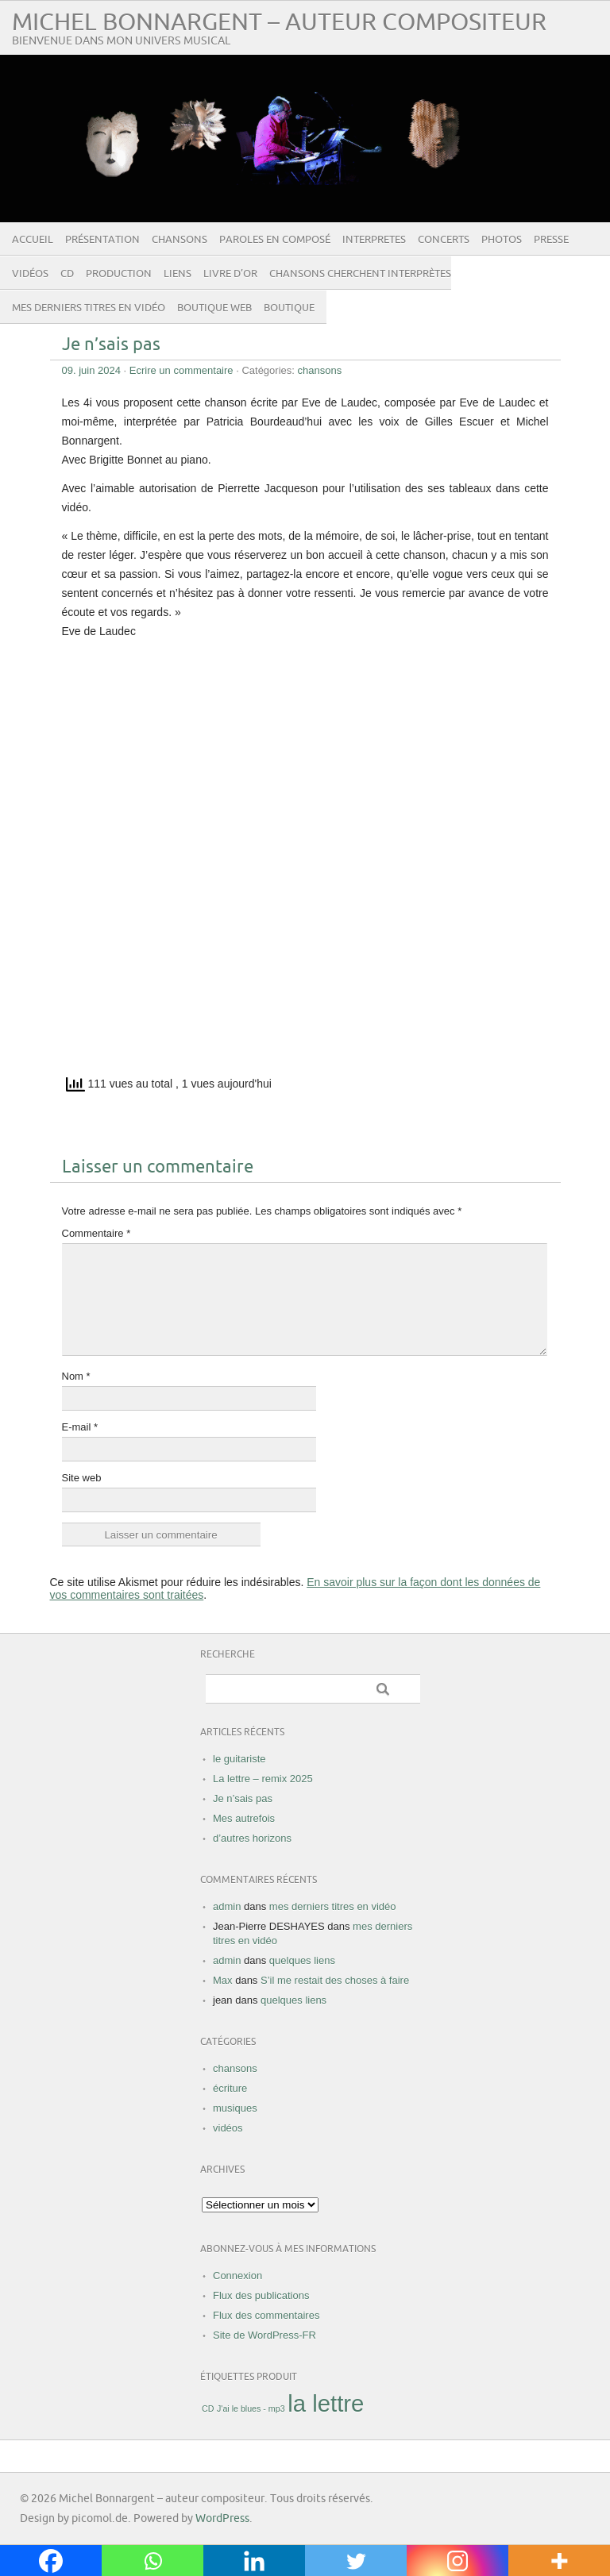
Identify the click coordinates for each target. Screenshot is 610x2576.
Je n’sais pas (111, 345)
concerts (443, 239)
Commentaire (96, 1233)
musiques (235, 2108)
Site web (82, 1478)
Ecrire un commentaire (181, 370)
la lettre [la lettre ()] (326, 2403)
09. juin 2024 (91, 370)
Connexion (237, 2275)
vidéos (30, 273)
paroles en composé (274, 239)
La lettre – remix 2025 (263, 1779)
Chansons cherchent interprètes (360, 273)
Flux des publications (261, 2295)
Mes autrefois (244, 1818)
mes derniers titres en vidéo (88, 308)
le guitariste (239, 1759)
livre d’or (230, 273)
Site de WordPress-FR (264, 2335)
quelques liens (302, 1960)
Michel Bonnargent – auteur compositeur (279, 22)
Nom (76, 1376)
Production (119, 273)
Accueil (32, 239)
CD (67, 273)
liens (177, 273)
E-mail (80, 1427)
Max (223, 1980)
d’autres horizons (252, 1838)
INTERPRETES (374, 239)
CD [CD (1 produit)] (208, 2408)
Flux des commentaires (266, 2315)
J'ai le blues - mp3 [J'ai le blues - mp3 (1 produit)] (251, 2408)
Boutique (289, 308)
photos (501, 239)
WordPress (222, 2518)
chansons (179, 239)
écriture (230, 2088)
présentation (102, 239)
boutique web (214, 308)
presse (551, 239)
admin (227, 1906)
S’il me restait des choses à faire (335, 1980)
